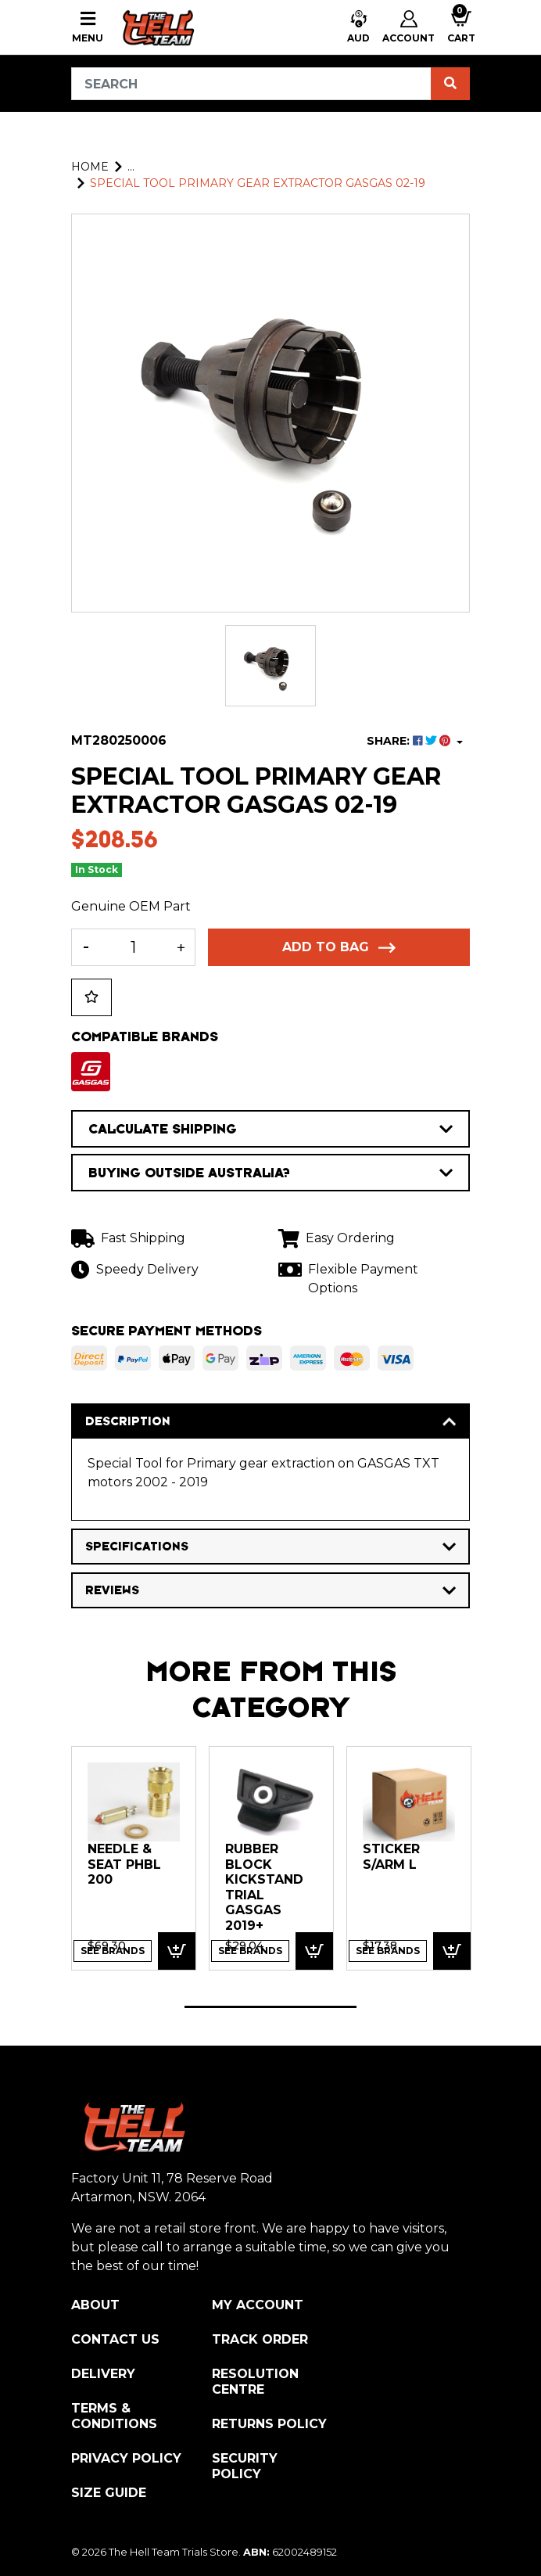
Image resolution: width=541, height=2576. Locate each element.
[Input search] (251, 83)
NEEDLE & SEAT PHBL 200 (124, 1864)
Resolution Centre (255, 2381)
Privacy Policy (126, 2458)
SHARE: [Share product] (410, 741)
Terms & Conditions (114, 2416)
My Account (257, 2305)
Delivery (103, 2373)
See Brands (113, 1950)
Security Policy (245, 2466)
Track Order (260, 2339)
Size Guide (108, 2492)
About (95, 2305)
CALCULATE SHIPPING (270, 1128)
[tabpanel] (133, 1857)
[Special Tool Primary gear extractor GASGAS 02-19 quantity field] (133, 947)
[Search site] (450, 83)
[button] (358, 27)
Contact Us (115, 2339)
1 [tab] (270, 2007)
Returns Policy (269, 2423)
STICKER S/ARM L (391, 1856)
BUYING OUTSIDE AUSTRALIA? (270, 1172)
